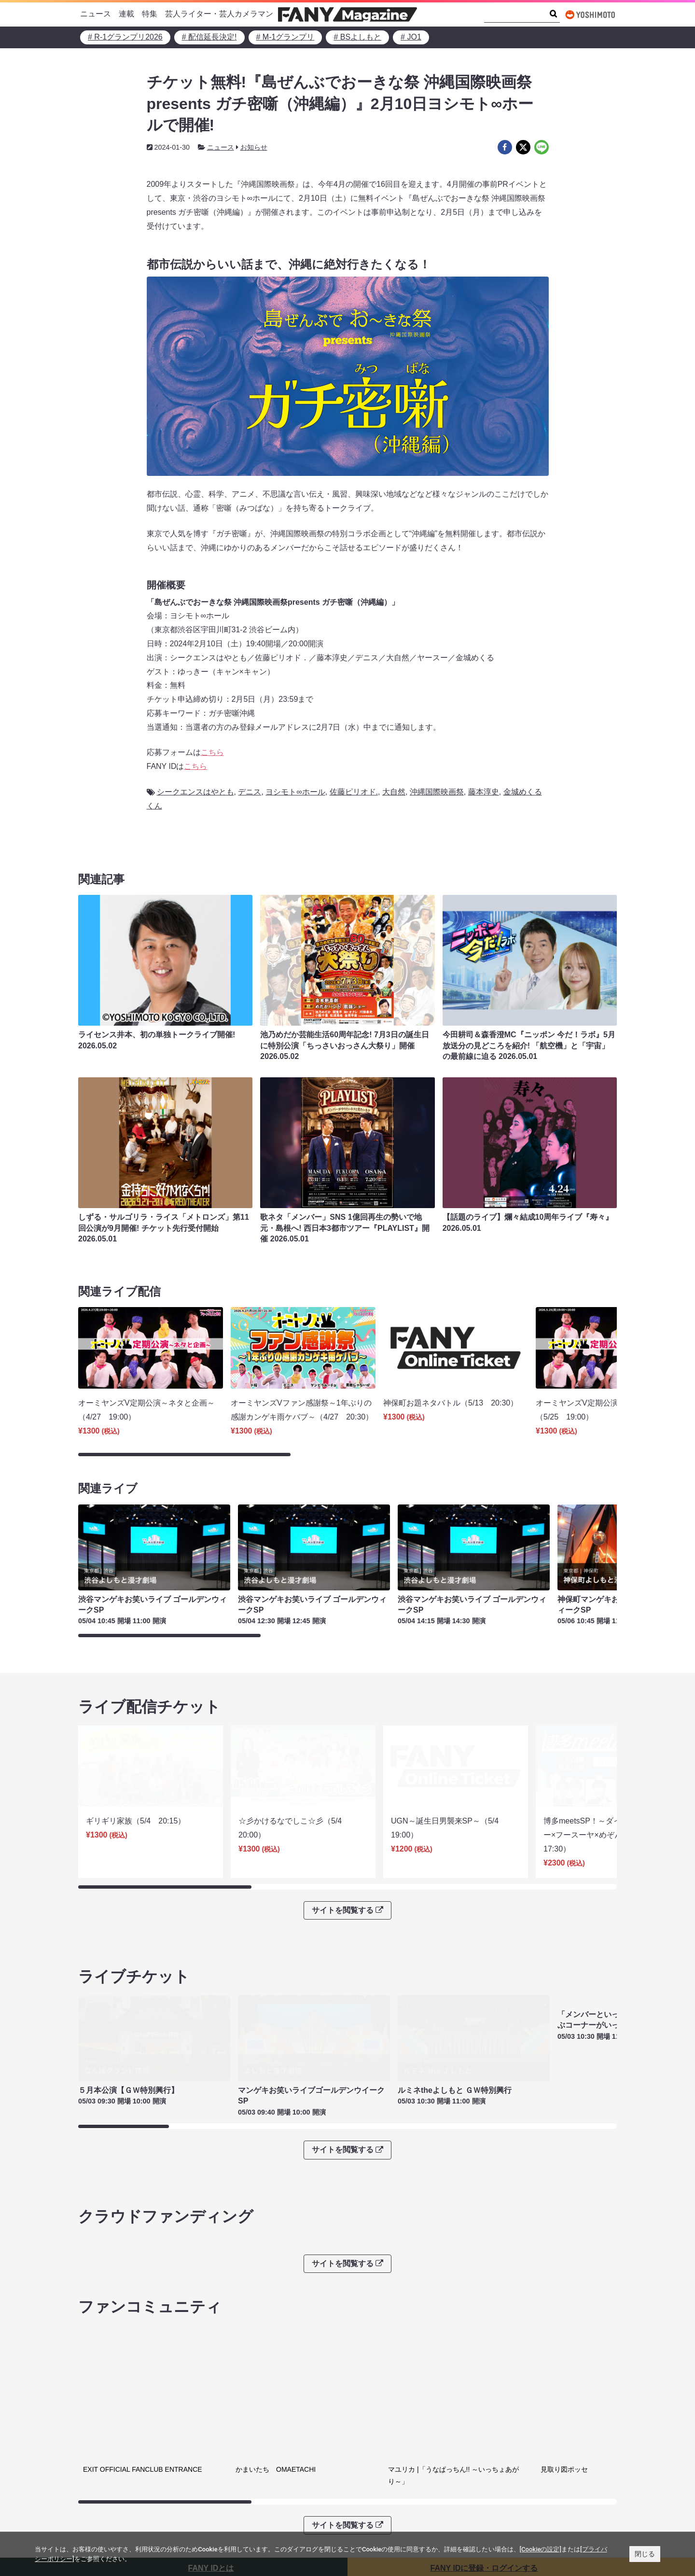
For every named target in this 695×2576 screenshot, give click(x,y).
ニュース (95, 14)
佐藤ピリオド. (354, 792)
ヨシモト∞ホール (295, 792)
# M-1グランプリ (285, 37)
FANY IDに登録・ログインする (484, 2425)
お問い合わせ (378, 2495)
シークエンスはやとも (195, 792)
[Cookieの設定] (540, 2549)
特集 (149, 14)
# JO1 (411, 37)
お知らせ (253, 147)
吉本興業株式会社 (386, 2481)
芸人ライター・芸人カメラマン (219, 14)
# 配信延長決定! (209, 37)
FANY (94, 2481)
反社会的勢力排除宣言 (258, 2495)
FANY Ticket (105, 2495)
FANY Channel (109, 2525)
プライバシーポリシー (258, 2481)
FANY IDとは (211, 2425)
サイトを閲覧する (347, 1842)
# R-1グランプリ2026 (125, 37)
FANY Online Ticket (117, 2510)
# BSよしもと (357, 37)
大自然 (393, 792)
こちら (212, 752)
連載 (126, 14)
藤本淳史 (483, 792)
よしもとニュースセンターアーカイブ (549, 2488)
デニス (249, 792)
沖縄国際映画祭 (437, 792)
